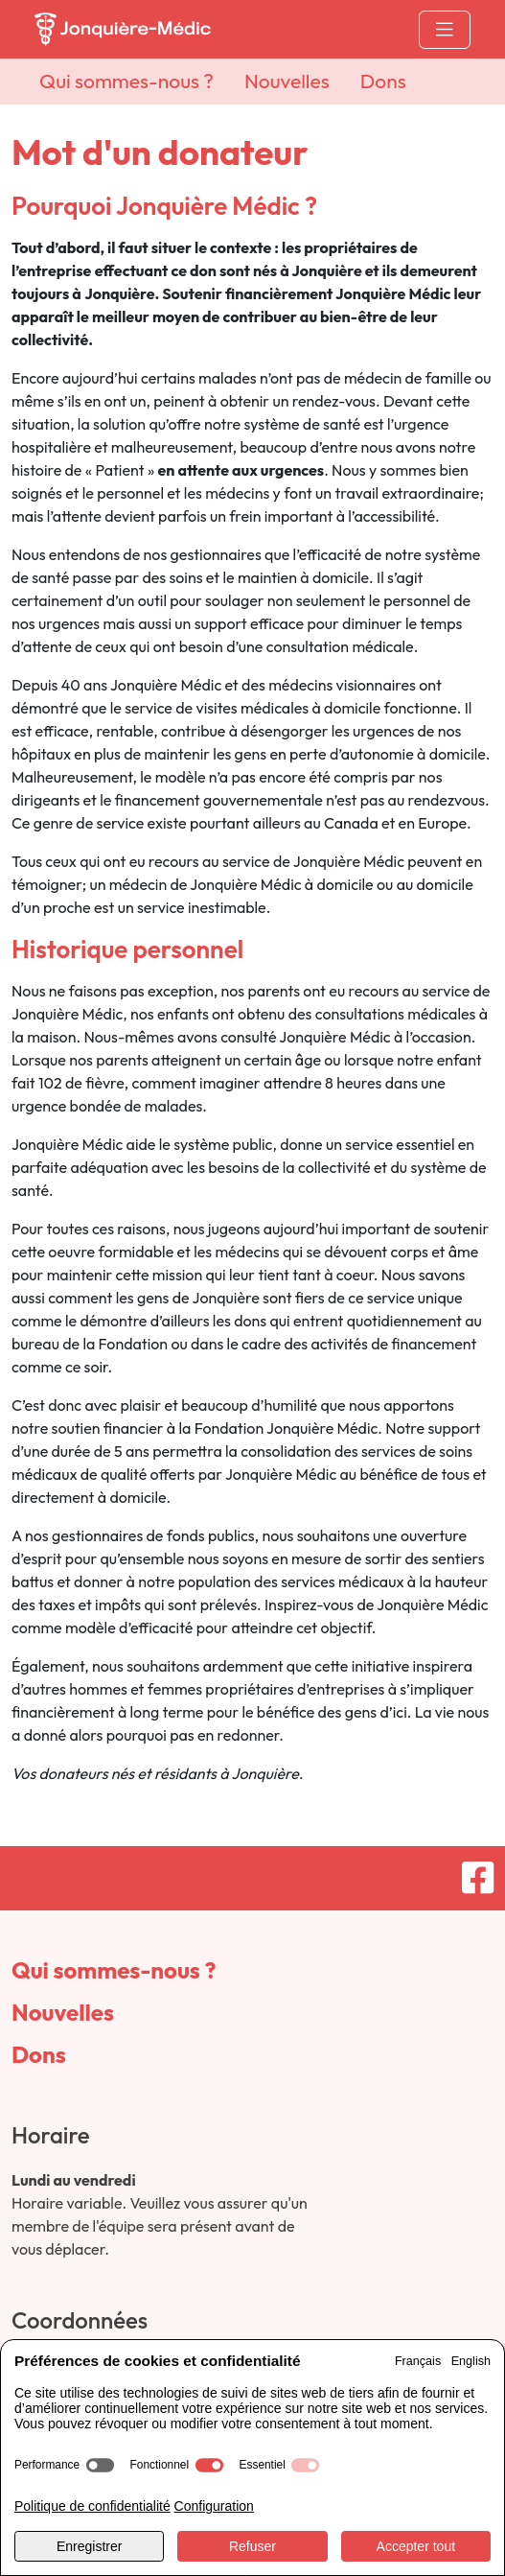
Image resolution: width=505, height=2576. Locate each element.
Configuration (214, 2506)
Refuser (252, 2546)
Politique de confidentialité (92, 2506)
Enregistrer (89, 2546)
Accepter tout (416, 2546)
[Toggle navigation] (445, 30)
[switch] (100, 2465)
